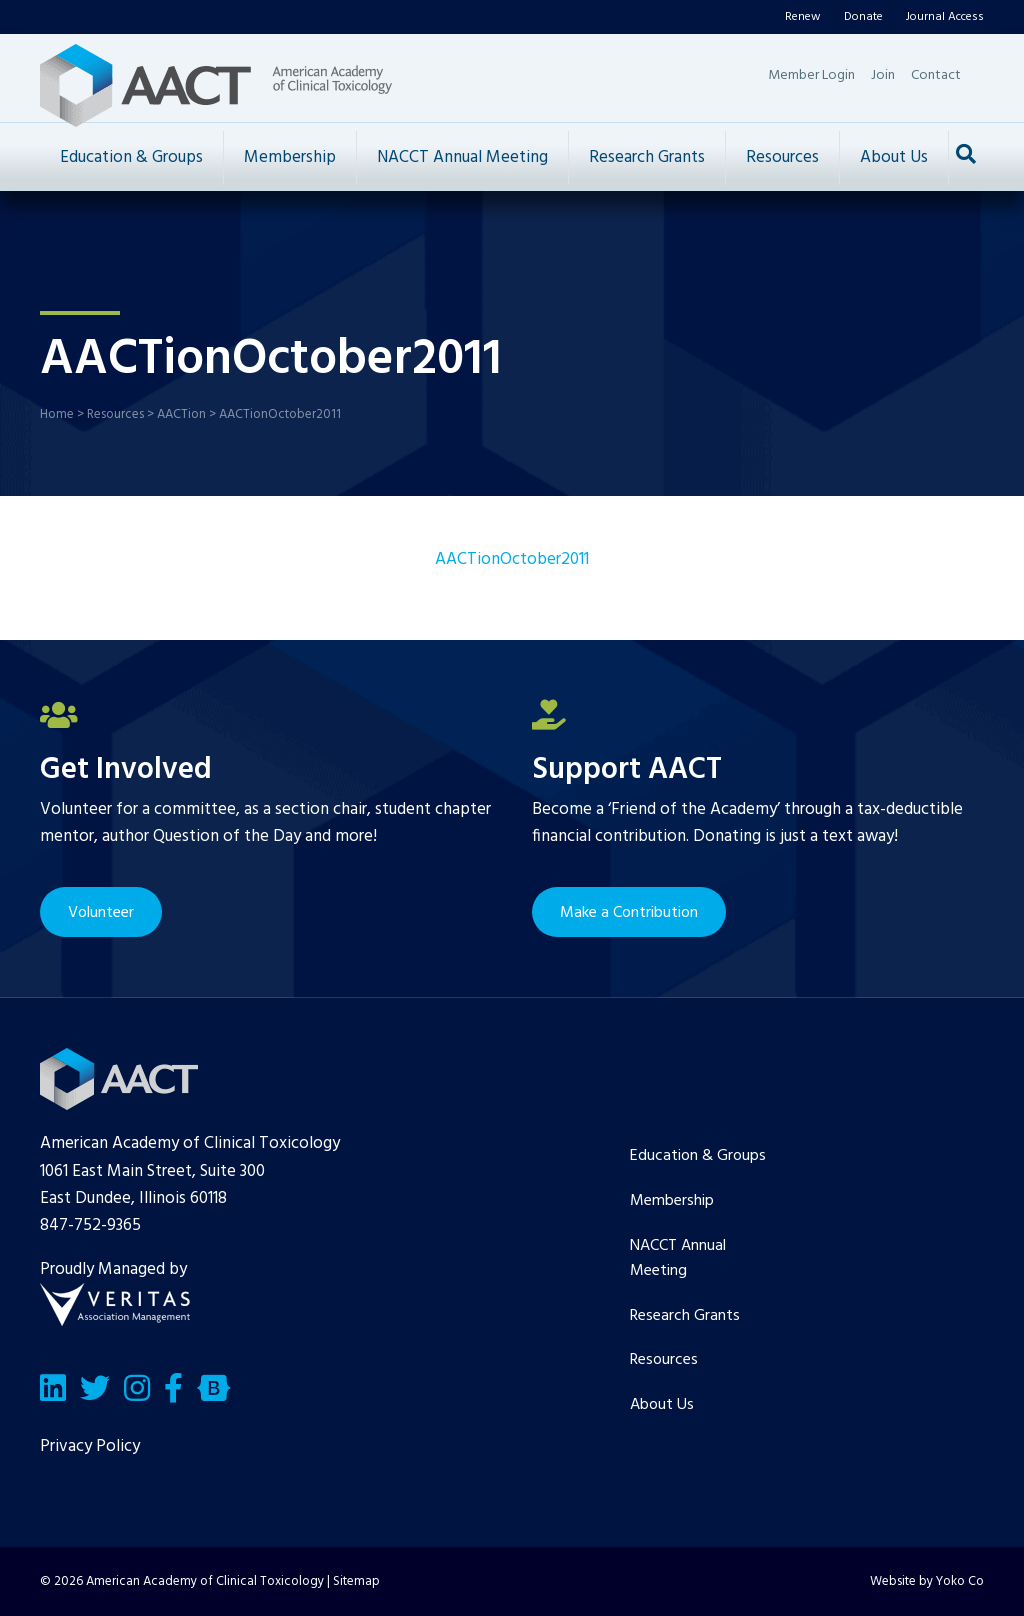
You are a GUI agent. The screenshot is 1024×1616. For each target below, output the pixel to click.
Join (883, 75)
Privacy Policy (90, 1446)
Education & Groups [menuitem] (698, 1156)
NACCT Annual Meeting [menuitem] (678, 1259)
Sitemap (356, 1581)
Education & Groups (131, 157)
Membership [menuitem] (672, 1201)
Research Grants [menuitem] (685, 1316)
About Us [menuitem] (662, 1405)
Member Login (811, 75)
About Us (894, 157)
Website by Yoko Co (927, 1581)
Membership (290, 157)
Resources (782, 157)
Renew (803, 17)
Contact (936, 75)
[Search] (966, 154)
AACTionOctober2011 (512, 559)
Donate (863, 17)
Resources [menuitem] (664, 1360)
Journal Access (945, 17)
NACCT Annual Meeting (462, 157)
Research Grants (647, 157)
